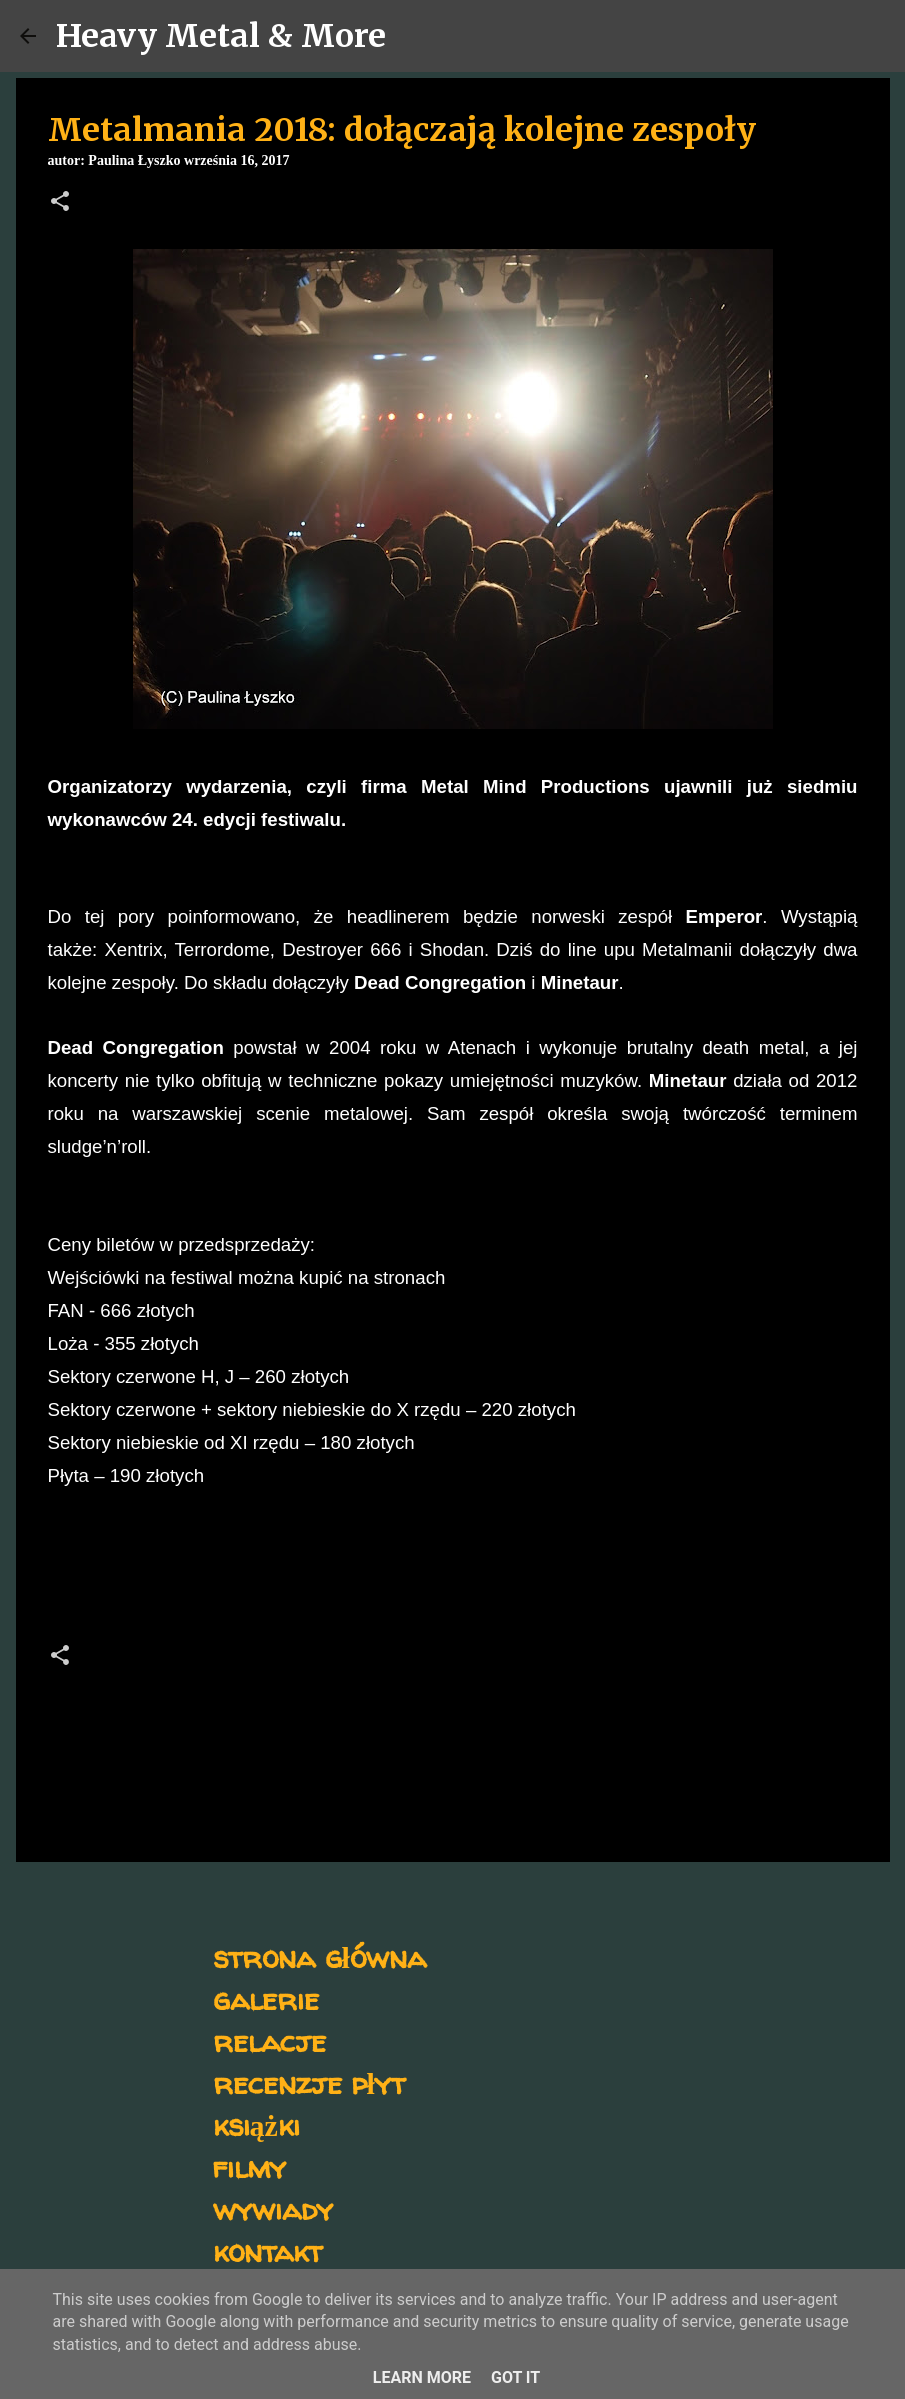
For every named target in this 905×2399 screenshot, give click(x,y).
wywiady (273, 2208)
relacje (269, 2040)
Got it (515, 2377)
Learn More (422, 2377)
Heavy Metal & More (221, 36)
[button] (60, 203)
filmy (249, 2166)
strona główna (319, 1956)
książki (256, 2124)
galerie (266, 1998)
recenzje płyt (309, 2082)
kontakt (267, 2250)
